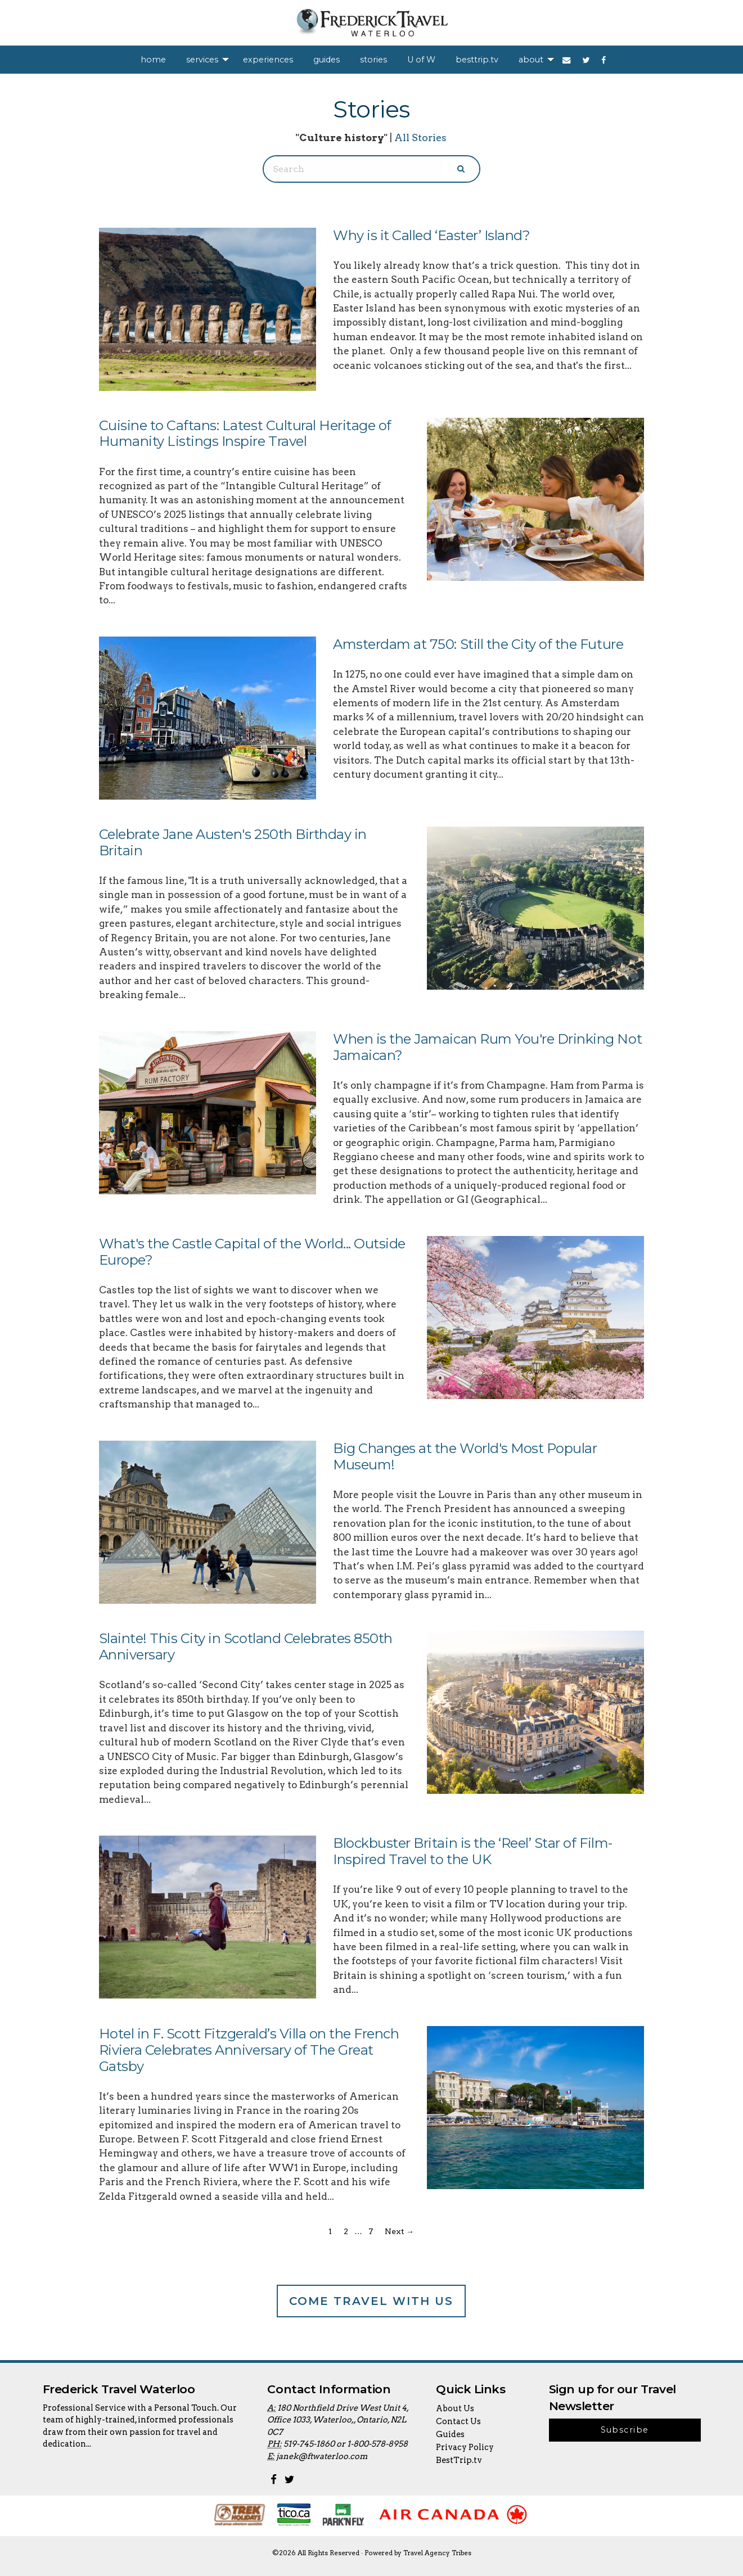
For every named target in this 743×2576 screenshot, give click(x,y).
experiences (268, 60)
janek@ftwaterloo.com (321, 2456)
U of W (421, 60)
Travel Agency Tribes (437, 2553)
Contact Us (458, 2421)
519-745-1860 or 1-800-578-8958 (345, 2444)
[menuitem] (153, 60)
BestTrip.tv (459, 2460)
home (153, 60)
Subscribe (625, 2430)
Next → (399, 2231)
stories (373, 60)
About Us (455, 2408)
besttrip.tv (477, 60)
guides (326, 60)
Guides (450, 2434)
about (531, 60)
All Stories (420, 137)
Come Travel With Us (371, 2301)
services (202, 60)
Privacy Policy (465, 2447)
